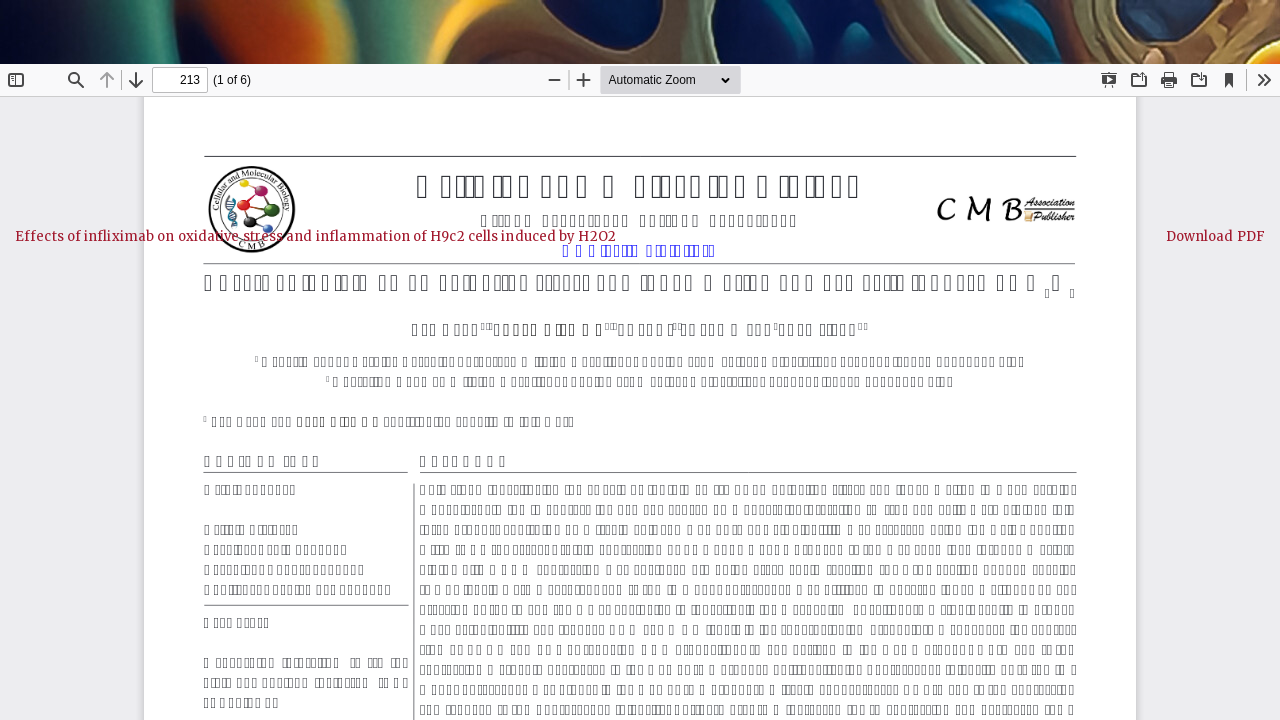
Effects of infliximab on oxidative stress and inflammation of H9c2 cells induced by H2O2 (315, 236)
